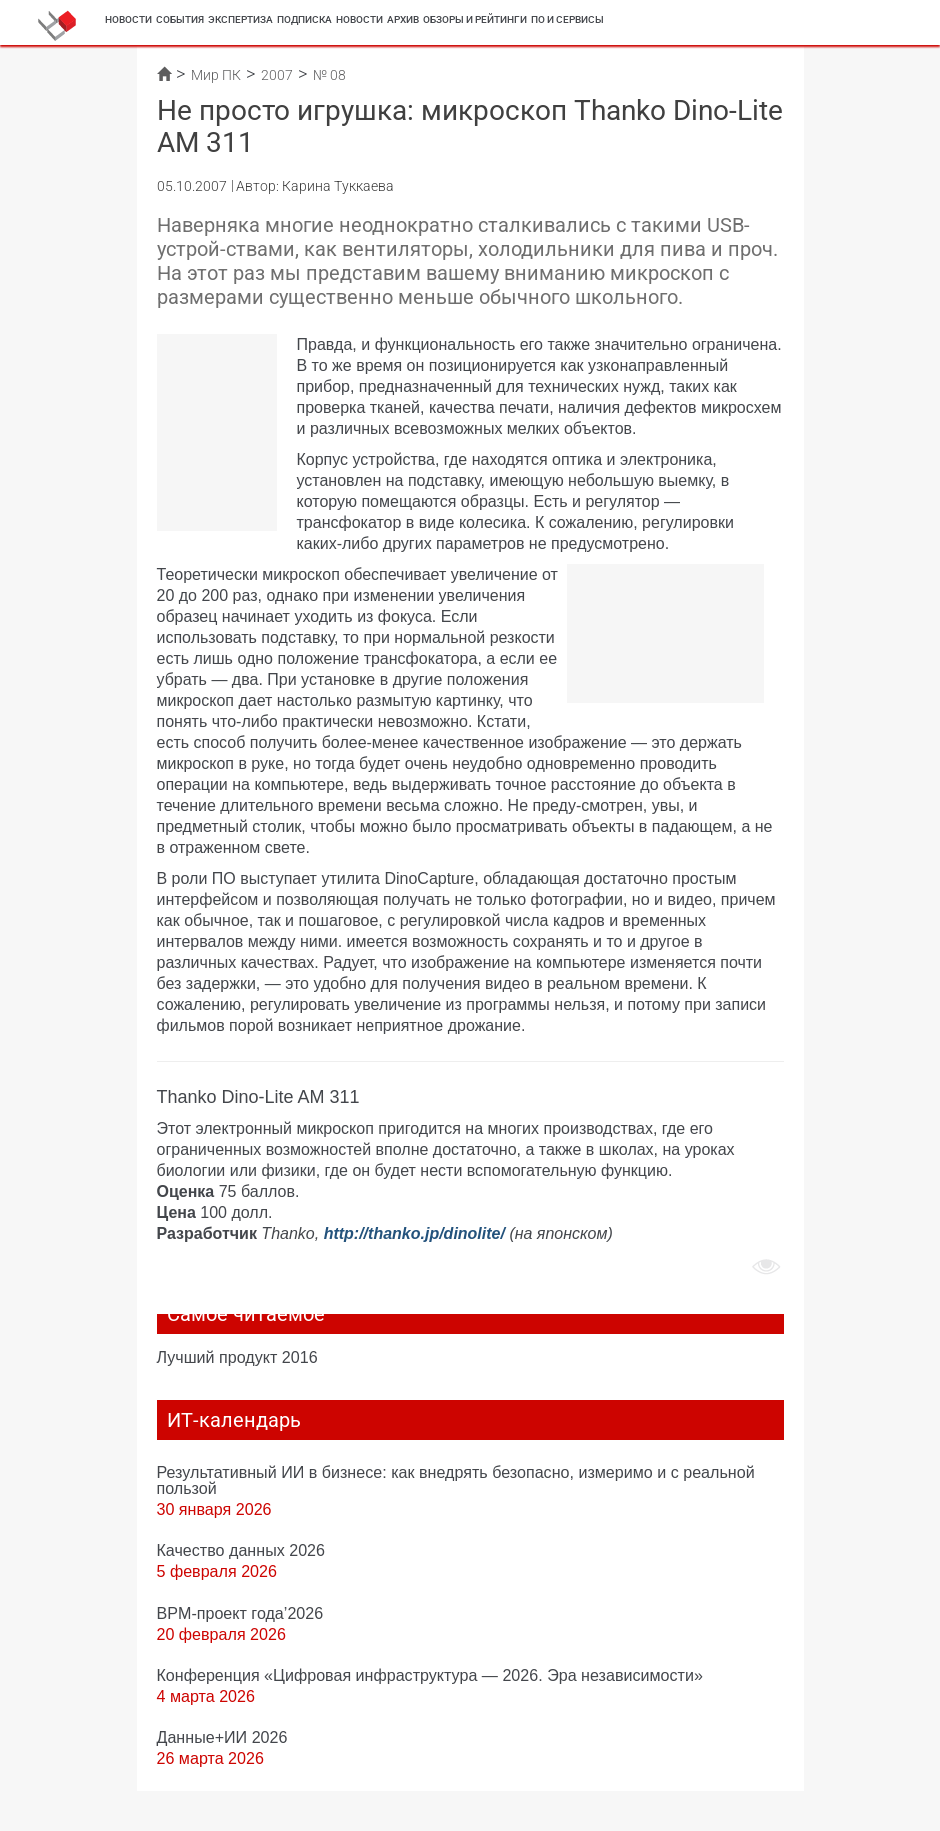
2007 (277, 75)
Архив (403, 19)
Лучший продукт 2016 (237, 1357)
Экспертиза (240, 19)
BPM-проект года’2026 (240, 1613)
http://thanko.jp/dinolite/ (414, 1233)
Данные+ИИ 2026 (222, 1737)
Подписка (304, 19)
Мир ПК (216, 75)
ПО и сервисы (567, 19)
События (180, 19)
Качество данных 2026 (241, 1550)
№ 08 (329, 75)
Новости (128, 19)
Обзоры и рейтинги (475, 19)
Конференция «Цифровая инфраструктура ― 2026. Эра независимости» (430, 1675)
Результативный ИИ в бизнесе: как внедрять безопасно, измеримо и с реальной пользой (456, 1480)
